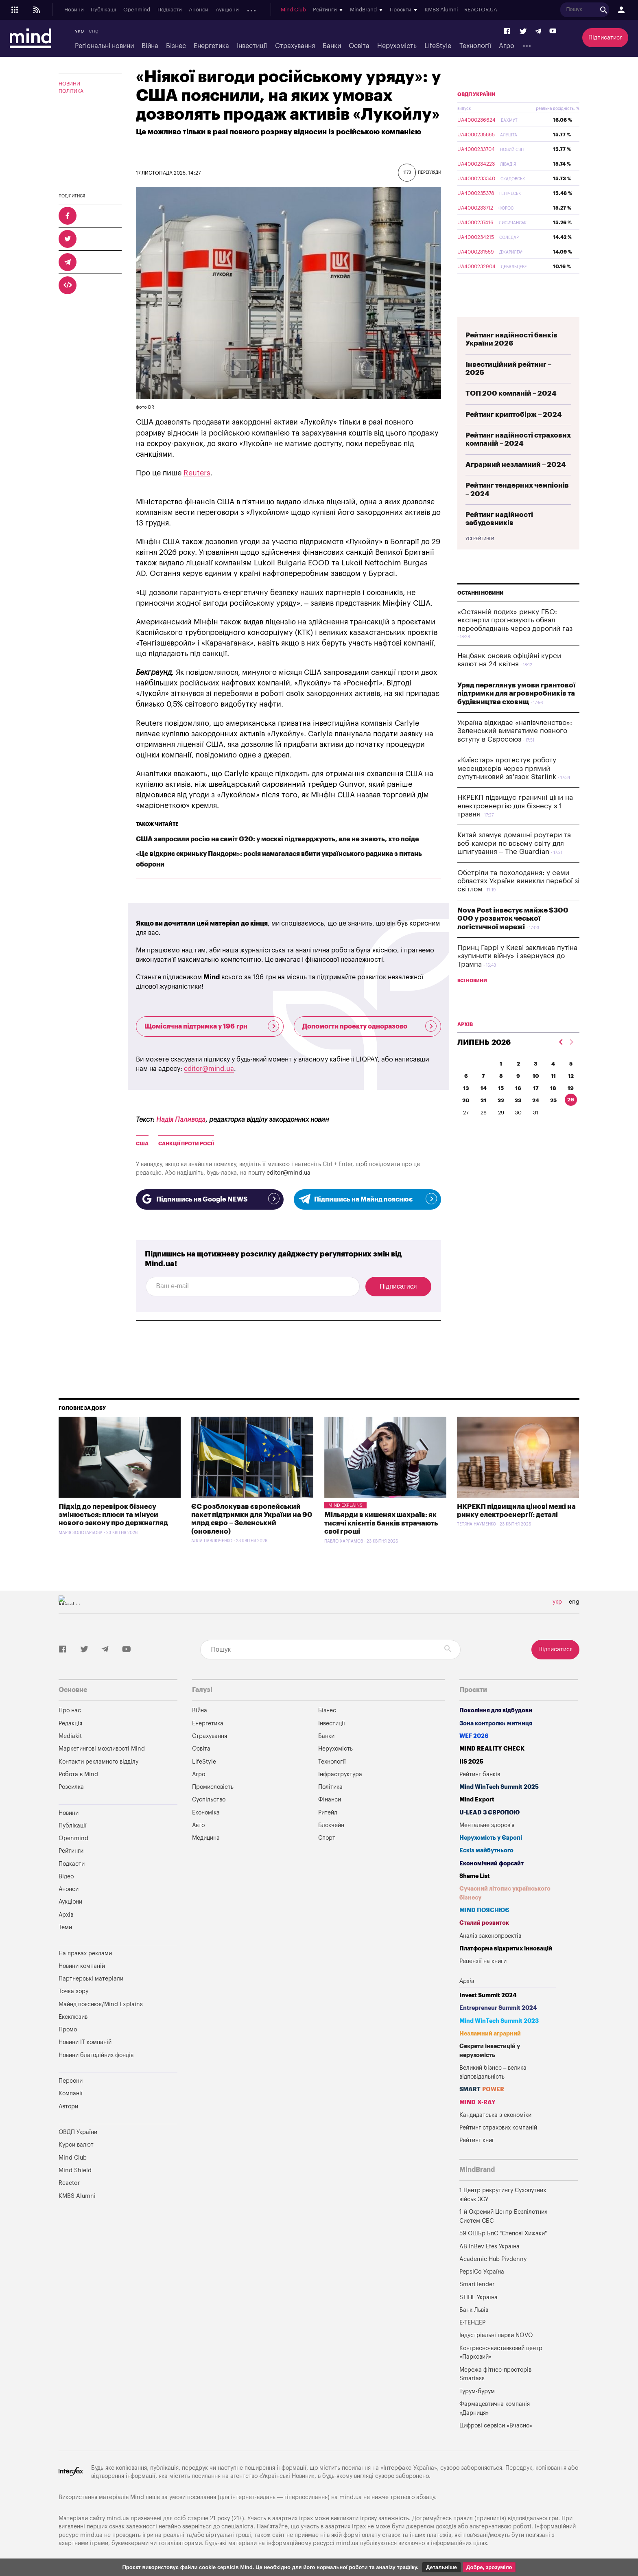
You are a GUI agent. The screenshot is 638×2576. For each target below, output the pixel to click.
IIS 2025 (471, 1761)
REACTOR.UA (486, 10)
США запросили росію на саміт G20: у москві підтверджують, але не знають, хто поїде (277, 839)
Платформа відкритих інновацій (505, 1948)
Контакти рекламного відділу (98, 1761)
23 (518, 1119)
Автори (68, 2106)
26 (570, 1118)
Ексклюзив (73, 2017)
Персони (71, 2081)
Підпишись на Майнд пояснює (367, 1198)
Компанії (71, 2093)
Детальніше (441, 2567)
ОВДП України (476, 113)
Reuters (197, 473)
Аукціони (227, 10)
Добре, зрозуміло (489, 2567)
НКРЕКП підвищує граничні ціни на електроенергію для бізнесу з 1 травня (515, 825)
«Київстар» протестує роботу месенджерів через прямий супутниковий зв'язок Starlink (506, 787)
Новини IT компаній (85, 2042)
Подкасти (169, 10)
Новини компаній (82, 1966)
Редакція (70, 1723)
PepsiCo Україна (481, 2271)
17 (536, 1107)
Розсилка (71, 1787)
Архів (253, 10)
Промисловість (213, 1787)
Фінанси (329, 1799)
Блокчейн (331, 1825)
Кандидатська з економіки (495, 2115)
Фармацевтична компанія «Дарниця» (494, 2408)
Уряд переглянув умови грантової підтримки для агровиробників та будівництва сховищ (516, 712)
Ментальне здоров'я (486, 1825)
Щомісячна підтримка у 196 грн (211, 1026)
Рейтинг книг (476, 2140)
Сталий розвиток (484, 1923)
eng (93, 30)
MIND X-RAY (477, 2102)
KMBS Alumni (446, 10)
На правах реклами (85, 1953)
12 (571, 1095)
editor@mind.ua (209, 1069)
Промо (68, 2029)
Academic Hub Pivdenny (493, 2259)
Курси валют (76, 2144)
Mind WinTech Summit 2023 (499, 2021)
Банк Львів (473, 2310)
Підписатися (605, 38)
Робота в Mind (78, 1774)
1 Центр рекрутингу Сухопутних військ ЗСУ (502, 2195)
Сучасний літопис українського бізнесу (505, 1893)
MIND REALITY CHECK (491, 1748)
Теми (65, 1927)
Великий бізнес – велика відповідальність (493, 2072)
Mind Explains (345, 1505)
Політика (71, 91)
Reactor (69, 2183)
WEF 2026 (474, 1736)
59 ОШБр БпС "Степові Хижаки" (503, 2233)
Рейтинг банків (479, 1774)
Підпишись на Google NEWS (210, 1198)
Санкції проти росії (186, 1143)
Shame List (474, 1876)
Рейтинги (71, 1851)
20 (466, 1119)
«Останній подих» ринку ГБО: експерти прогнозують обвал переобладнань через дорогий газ (514, 639)
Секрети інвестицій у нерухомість (489, 2051)
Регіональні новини (104, 46)
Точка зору (73, 1991)
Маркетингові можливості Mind (102, 1748)
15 (501, 1107)
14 (484, 1107)
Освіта (359, 46)
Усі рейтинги (479, 558)
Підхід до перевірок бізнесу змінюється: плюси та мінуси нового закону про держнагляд (113, 1515)
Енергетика (211, 46)
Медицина (206, 1838)
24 (535, 1119)
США (142, 1143)
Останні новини (480, 612)
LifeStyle (437, 46)
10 (536, 1095)
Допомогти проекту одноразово (369, 1026)
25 (553, 1119)
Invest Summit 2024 (488, 1995)
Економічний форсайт (491, 1863)
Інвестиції (252, 46)
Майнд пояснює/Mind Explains (101, 2004)
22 (501, 1119)
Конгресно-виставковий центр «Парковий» (500, 2353)
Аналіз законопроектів (490, 1936)
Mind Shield (75, 2170)
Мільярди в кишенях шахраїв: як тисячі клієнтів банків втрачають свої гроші (381, 1523)
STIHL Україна (478, 2297)
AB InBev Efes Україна (489, 2246)
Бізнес (176, 46)
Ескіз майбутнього (486, 1850)
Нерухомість (397, 46)
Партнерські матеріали (91, 1978)
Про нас (70, 1710)
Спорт (326, 1838)
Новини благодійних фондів (96, 2055)
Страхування (295, 46)
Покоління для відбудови (495, 1710)
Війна (150, 46)
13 (466, 1107)
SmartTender (476, 2284)
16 (518, 1107)
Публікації (103, 10)
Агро (506, 46)
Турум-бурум (477, 2391)
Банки (332, 46)
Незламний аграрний (490, 2033)
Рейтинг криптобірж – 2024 (513, 433)
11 (553, 1095)
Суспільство (208, 1799)
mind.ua (350, 2497)
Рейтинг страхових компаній (498, 2127)
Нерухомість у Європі (490, 1838)
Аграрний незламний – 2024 (515, 483)
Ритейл (327, 1812)
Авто (198, 1825)
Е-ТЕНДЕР (472, 2322)
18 (553, 1107)
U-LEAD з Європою (489, 1812)
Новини (74, 10)
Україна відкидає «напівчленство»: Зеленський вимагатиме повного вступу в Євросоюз (514, 750)
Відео (66, 1876)
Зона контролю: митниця (495, 1723)
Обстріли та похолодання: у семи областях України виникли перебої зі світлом (518, 900)
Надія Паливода (180, 1119)
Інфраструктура (340, 1774)
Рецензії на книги (483, 1961)
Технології (475, 46)
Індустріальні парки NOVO (496, 2335)
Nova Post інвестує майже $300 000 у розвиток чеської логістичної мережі (512, 938)
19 (571, 1107)
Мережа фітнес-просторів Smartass (495, 2374)
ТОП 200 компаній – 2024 (511, 412)
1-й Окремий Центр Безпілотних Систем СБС (503, 2216)
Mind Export (476, 1799)
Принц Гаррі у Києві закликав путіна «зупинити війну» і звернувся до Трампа (517, 975)
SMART (481, 2089)
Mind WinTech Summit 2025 (499, 1787)
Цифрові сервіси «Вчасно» (495, 2425)
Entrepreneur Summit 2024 (498, 2008)
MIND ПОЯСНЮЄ (484, 1910)
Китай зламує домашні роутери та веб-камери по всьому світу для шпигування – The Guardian (514, 862)
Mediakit (70, 1736)
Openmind (136, 10)
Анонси (198, 10)
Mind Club (299, 10)
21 (483, 1119)
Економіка (206, 1812)
